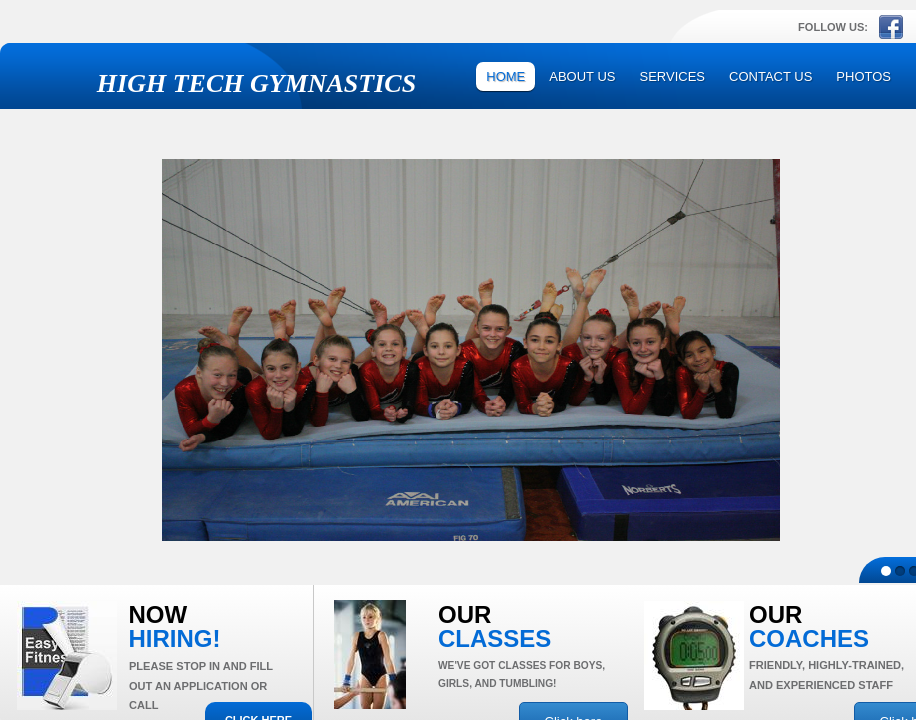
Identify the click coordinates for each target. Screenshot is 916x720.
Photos (863, 76)
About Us (582, 76)
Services (673, 76)
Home (505, 76)
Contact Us (770, 76)
